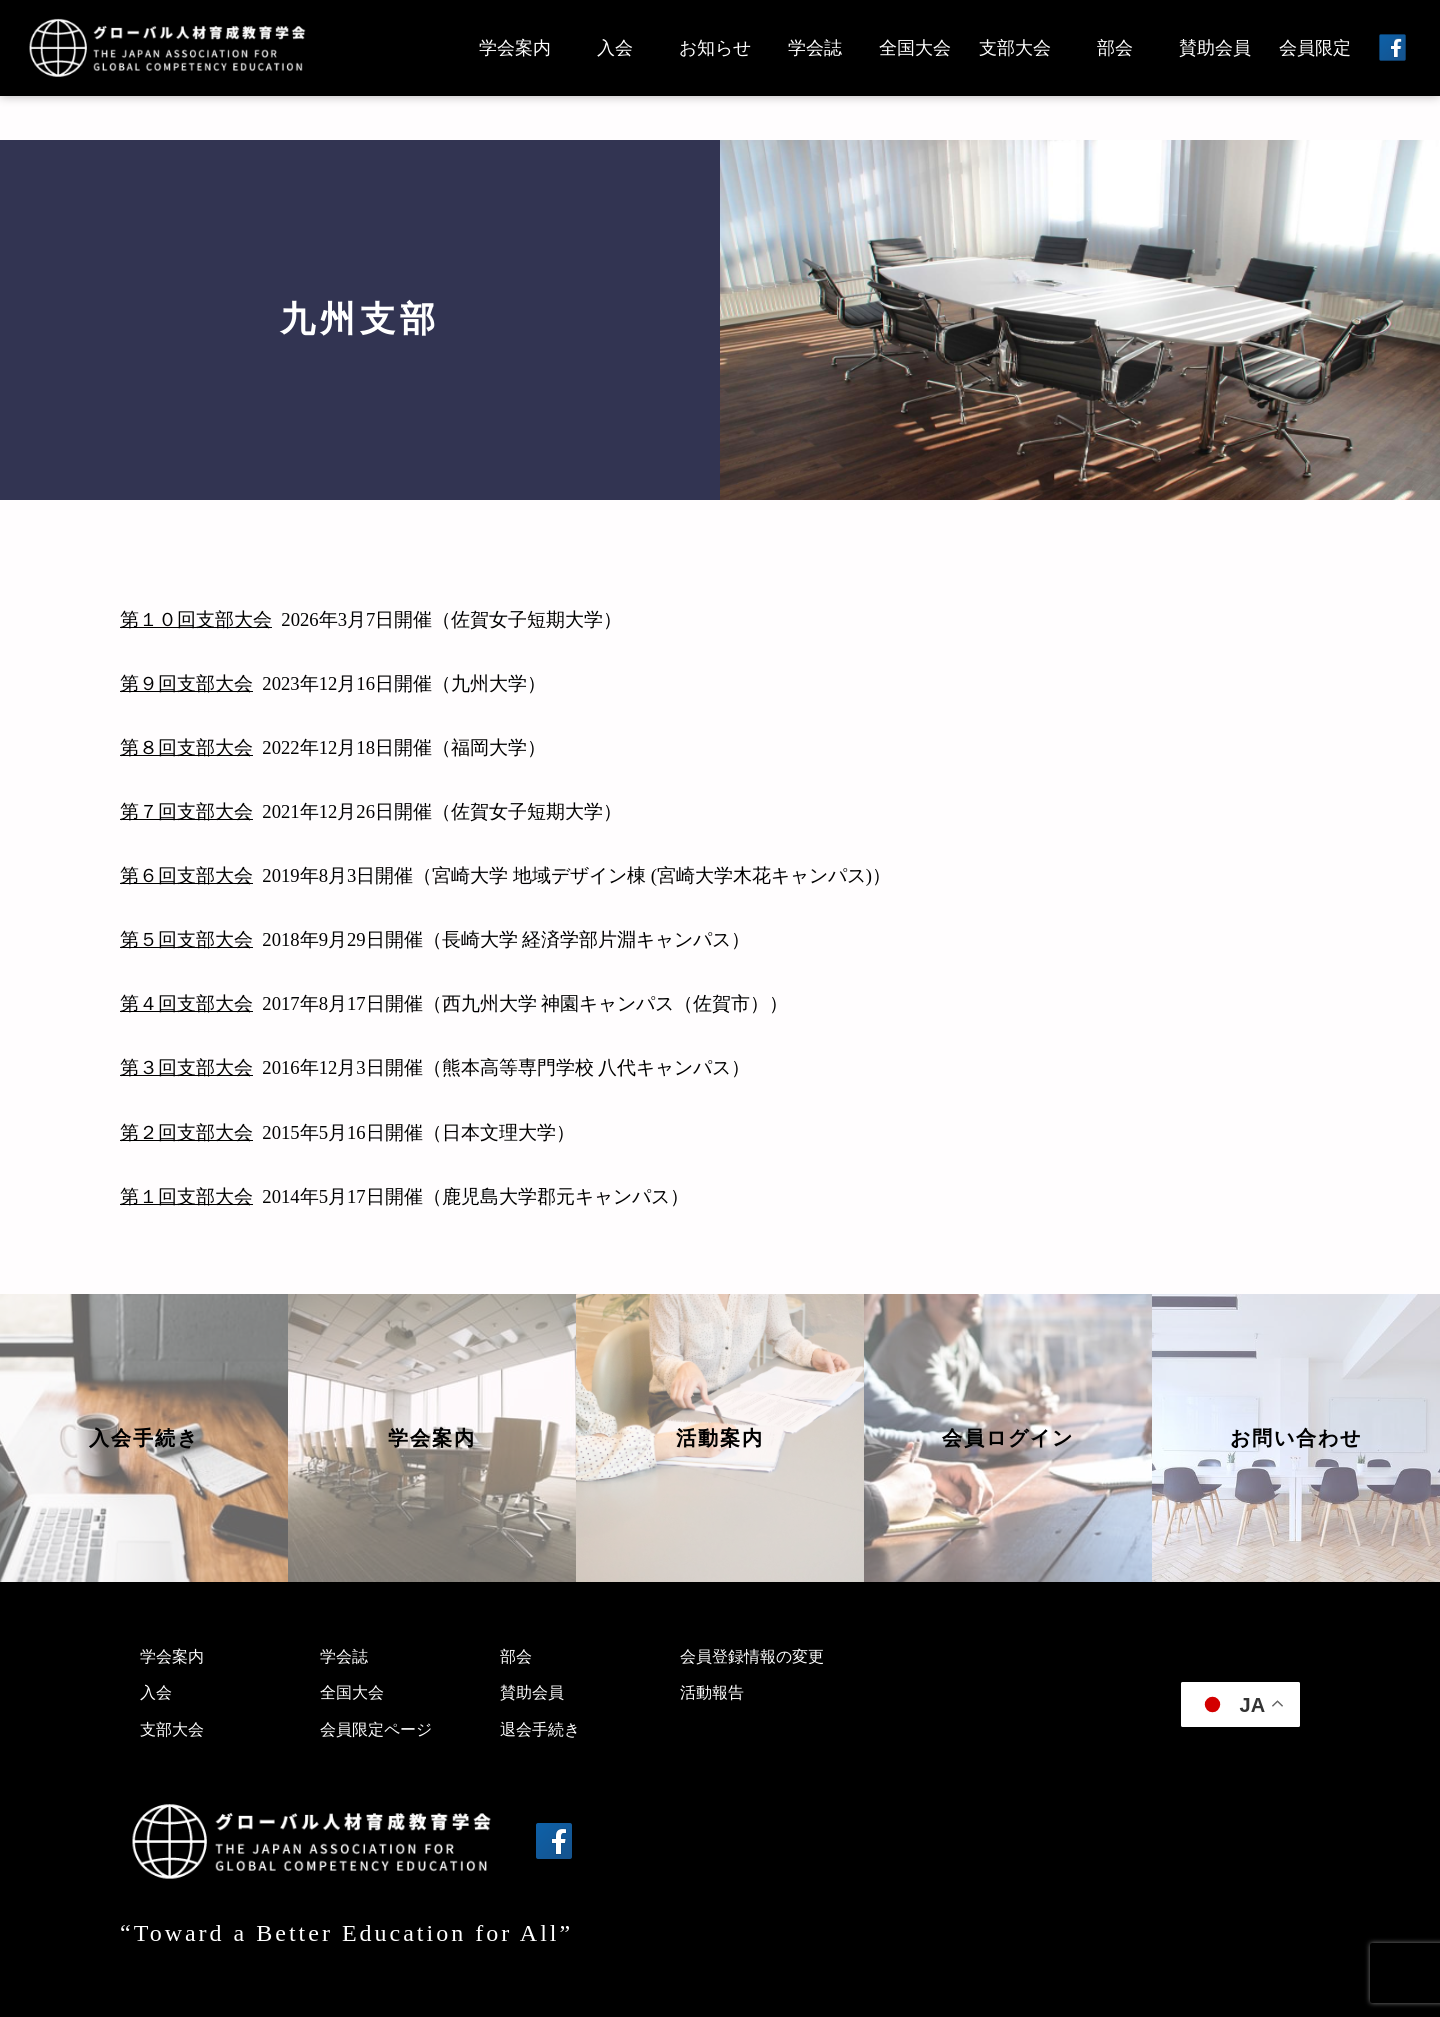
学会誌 (815, 48)
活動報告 (712, 1692)
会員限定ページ (376, 1729)
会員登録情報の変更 (752, 1656)
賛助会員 (1215, 48)
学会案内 (515, 48)
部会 (1115, 48)
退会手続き (540, 1729)
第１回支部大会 (186, 1196)
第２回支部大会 (186, 1132)
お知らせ (715, 48)
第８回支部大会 (186, 747)
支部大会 (1015, 48)
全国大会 (915, 48)
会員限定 (1315, 48)
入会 (615, 48)
